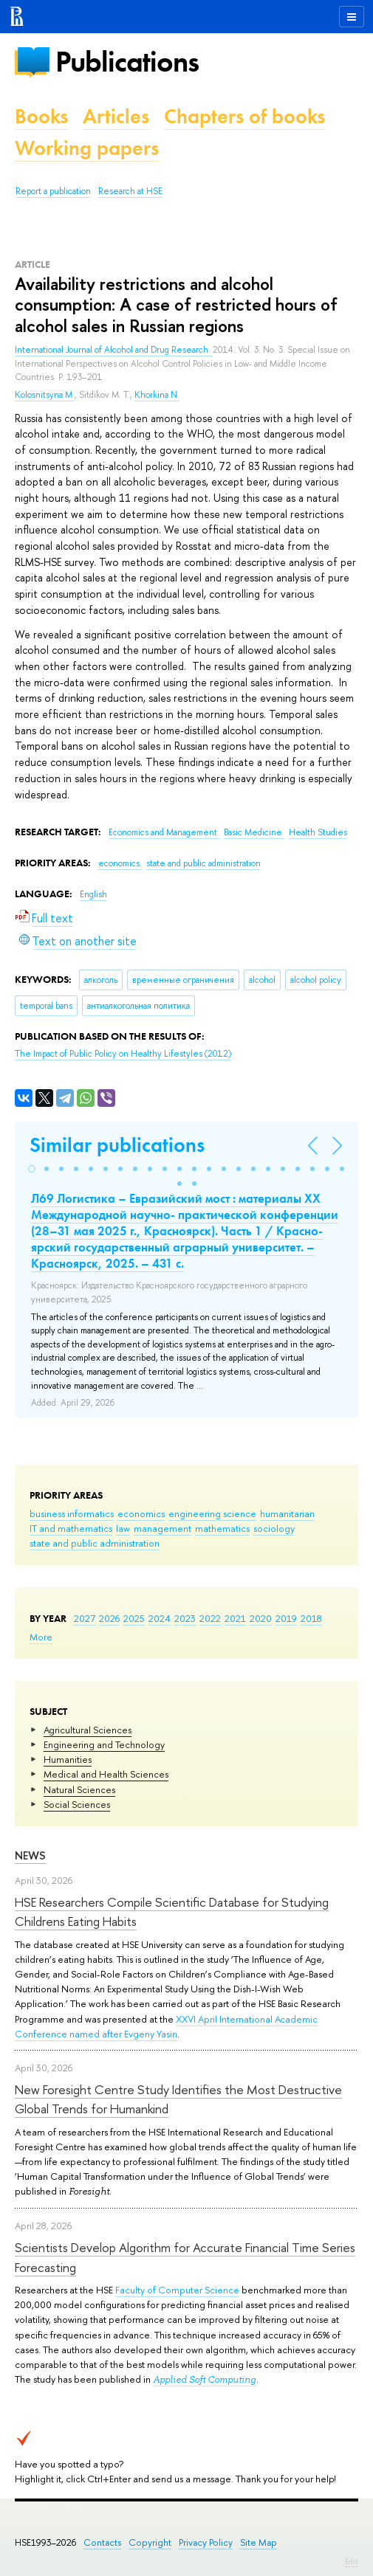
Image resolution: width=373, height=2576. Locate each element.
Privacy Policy (206, 2542)
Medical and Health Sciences (106, 1774)
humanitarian (287, 1513)
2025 (134, 1618)
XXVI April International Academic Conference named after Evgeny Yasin (166, 2026)
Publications (127, 61)
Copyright (150, 2542)
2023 (185, 1618)
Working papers (87, 148)
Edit (351, 2561)
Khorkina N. (156, 395)
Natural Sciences (79, 1789)
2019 (286, 1618)
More (41, 1636)
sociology (274, 1528)
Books (41, 116)
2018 (311, 1618)
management (162, 1528)
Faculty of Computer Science (177, 2289)
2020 (261, 1618)
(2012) (123, 1054)
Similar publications (117, 1145)
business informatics (72, 1513)
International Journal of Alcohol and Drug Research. (114, 350)
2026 (109, 1618)
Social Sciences (77, 1804)
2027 (84, 1618)
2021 (235, 1618)
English (93, 894)
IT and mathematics (71, 1528)
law (123, 1528)
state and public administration (95, 1543)
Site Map (258, 2542)
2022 (210, 1618)
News (30, 1855)
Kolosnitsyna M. (45, 395)
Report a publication (53, 191)
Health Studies (318, 832)
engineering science (212, 1513)
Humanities (68, 1759)
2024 (159, 1618)
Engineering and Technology (104, 1744)
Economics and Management (164, 832)
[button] (31, 1168)
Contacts (102, 2542)
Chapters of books (244, 116)
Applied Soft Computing (204, 2379)
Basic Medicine (254, 832)
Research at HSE (130, 191)
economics (141, 1513)
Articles (116, 116)
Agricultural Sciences (87, 1729)
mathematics (222, 1528)
